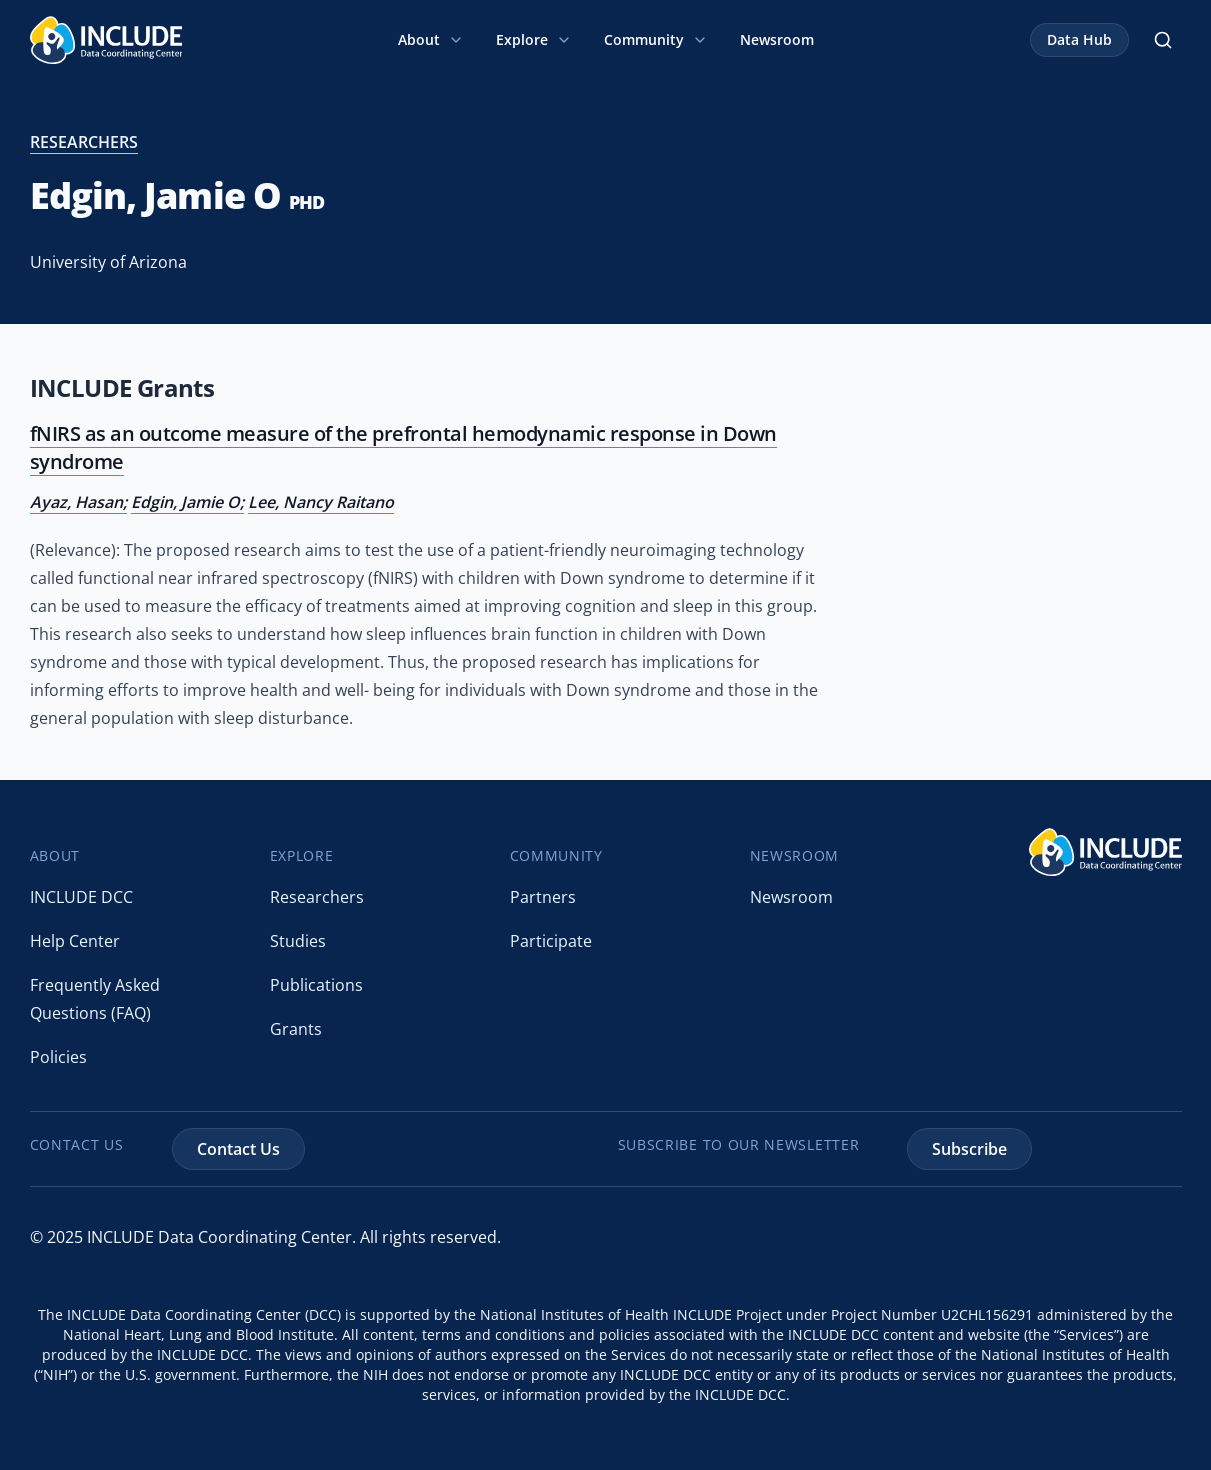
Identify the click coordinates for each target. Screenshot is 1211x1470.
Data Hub (1079, 39)
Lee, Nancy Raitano (321, 502)
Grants (296, 1029)
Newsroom (777, 39)
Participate (551, 941)
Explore (534, 39)
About (431, 39)
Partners (543, 897)
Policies (58, 1057)
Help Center (75, 941)
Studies (298, 941)
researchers (84, 142)
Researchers (317, 897)
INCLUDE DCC (81, 897)
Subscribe (969, 1149)
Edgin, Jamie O (185, 502)
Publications (316, 985)
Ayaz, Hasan (76, 502)
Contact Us (238, 1149)
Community (656, 39)
